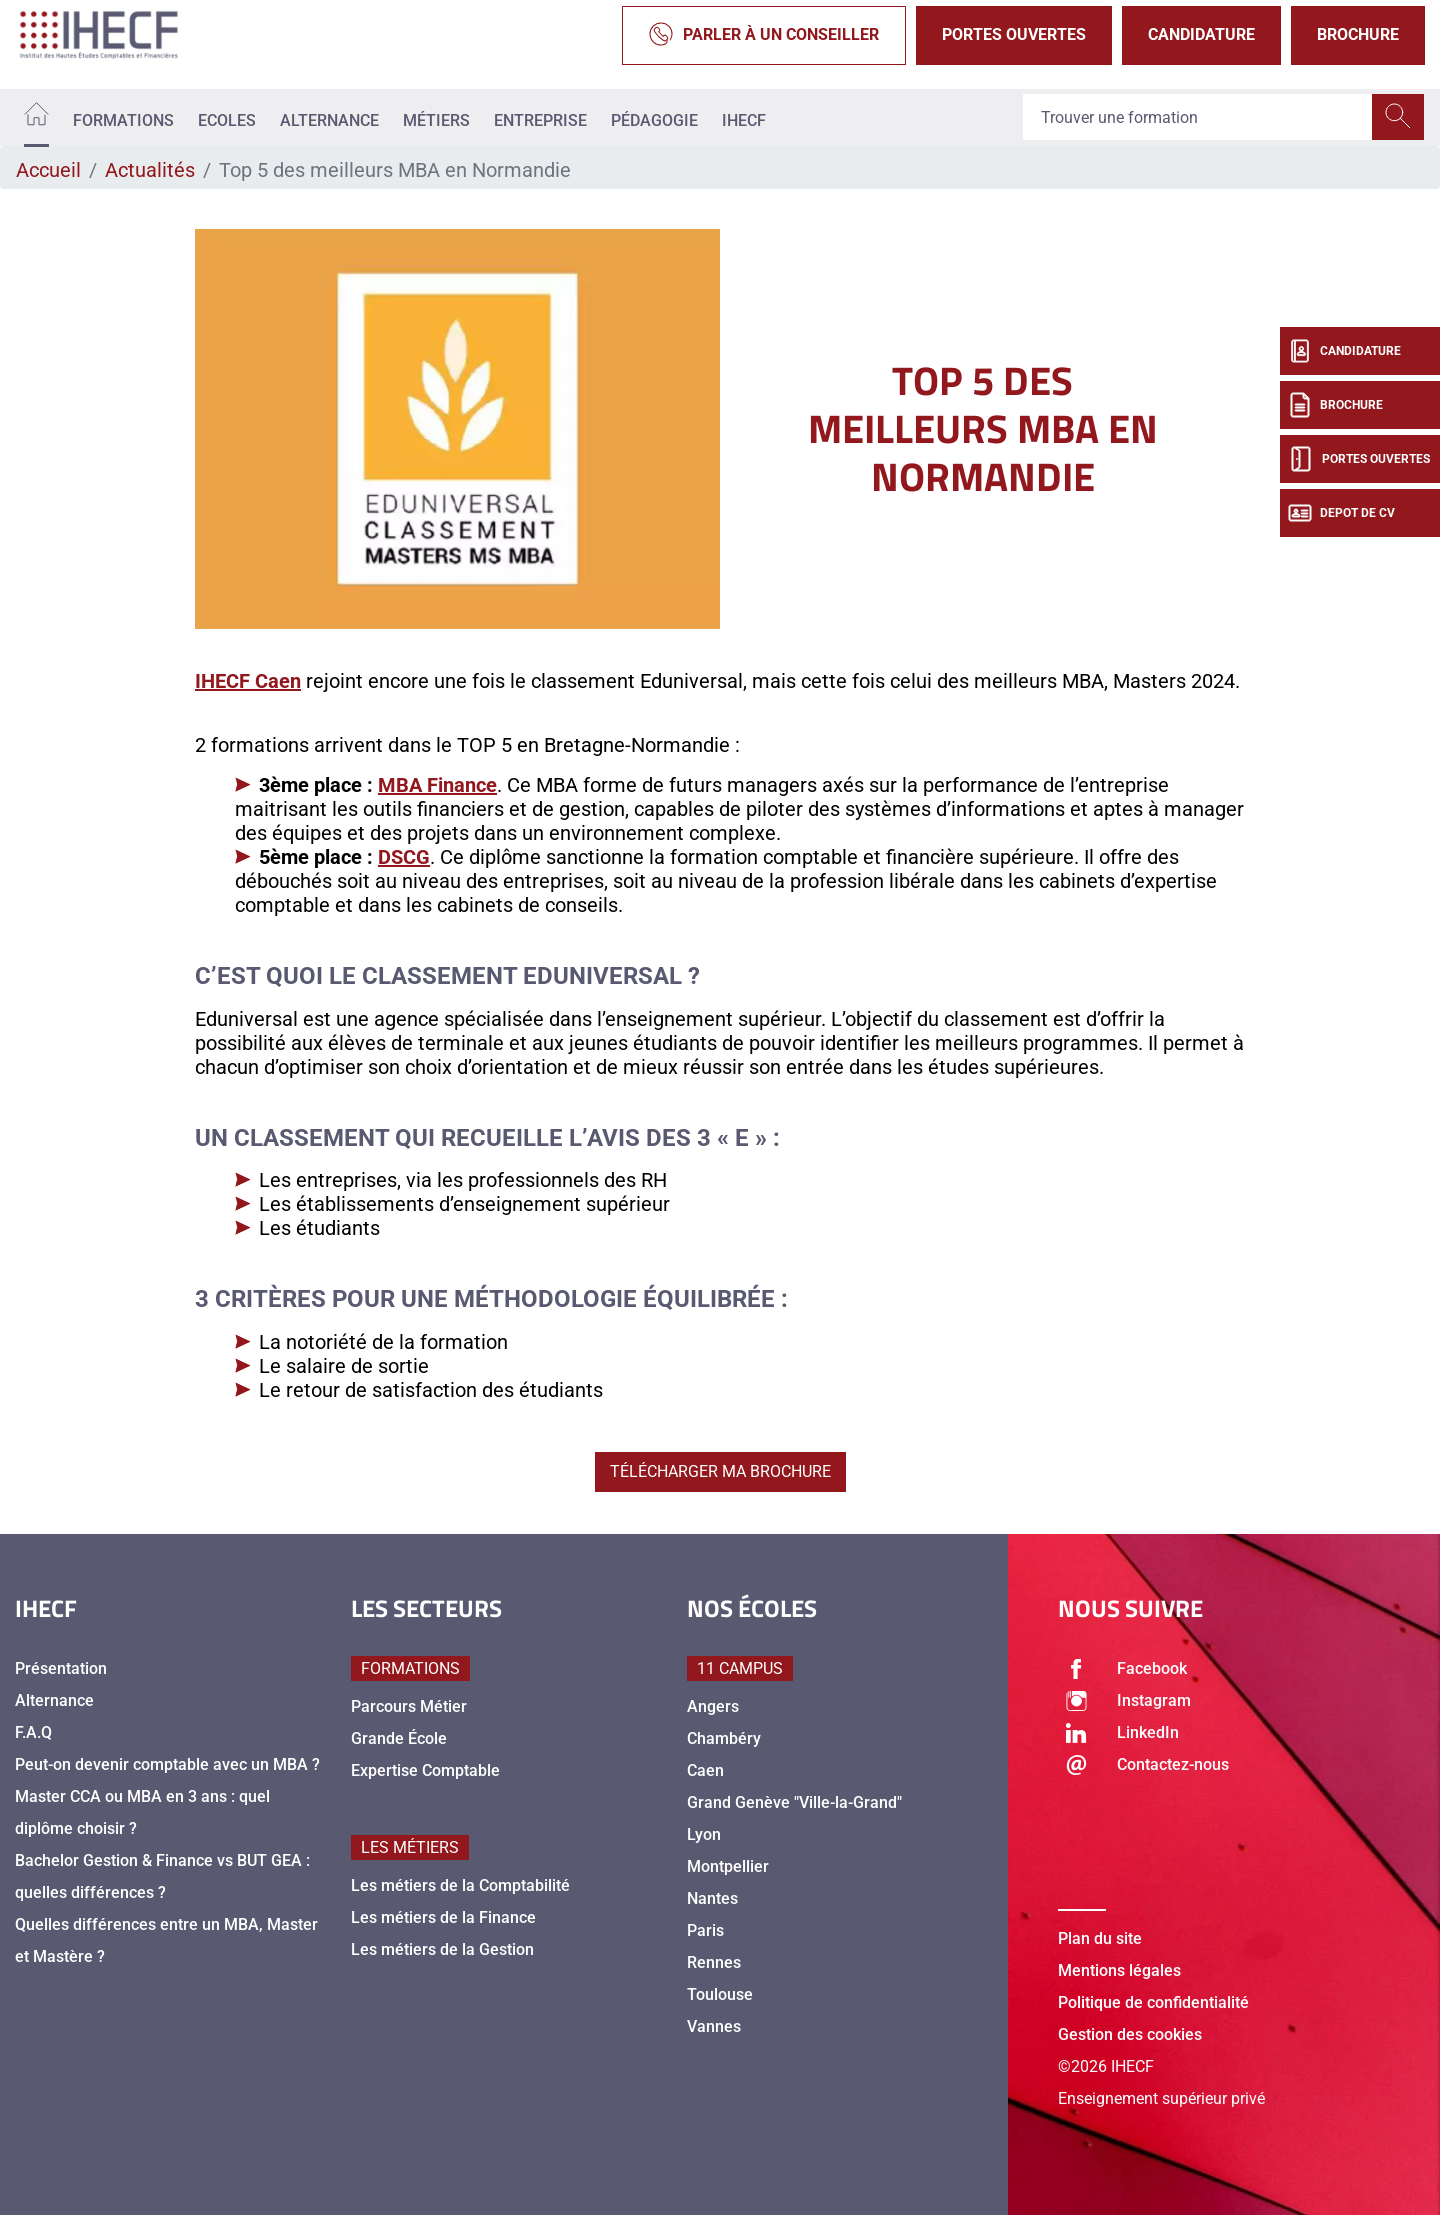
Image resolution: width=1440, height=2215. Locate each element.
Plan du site (1100, 1938)
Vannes (714, 2026)
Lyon (704, 1834)
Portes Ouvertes (1014, 34)
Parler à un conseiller (764, 35)
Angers (713, 1706)
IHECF (744, 120)
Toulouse (720, 1994)
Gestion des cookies (1130, 2034)
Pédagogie (654, 120)
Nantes (712, 1898)
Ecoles (227, 120)
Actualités (150, 170)
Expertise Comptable (425, 1770)
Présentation (61, 1668)
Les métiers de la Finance (443, 1917)
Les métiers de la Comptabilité (460, 1885)
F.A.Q (33, 1732)
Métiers (436, 120)
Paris (705, 1930)
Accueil (48, 170)
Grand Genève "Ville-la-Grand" (794, 1802)
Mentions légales (1119, 1970)
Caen (705, 1770)
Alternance (329, 120)
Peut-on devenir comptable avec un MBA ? (167, 1764)
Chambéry (724, 1738)
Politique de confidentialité (1153, 2002)
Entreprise (540, 120)
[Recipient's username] (1198, 118)
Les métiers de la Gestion (442, 1949)
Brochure (1358, 34)
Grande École (399, 1738)
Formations (123, 120)
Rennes (714, 1962)
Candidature (1201, 34)
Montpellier (728, 1866)
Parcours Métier (409, 1706)
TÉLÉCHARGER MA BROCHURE (720, 1471)
